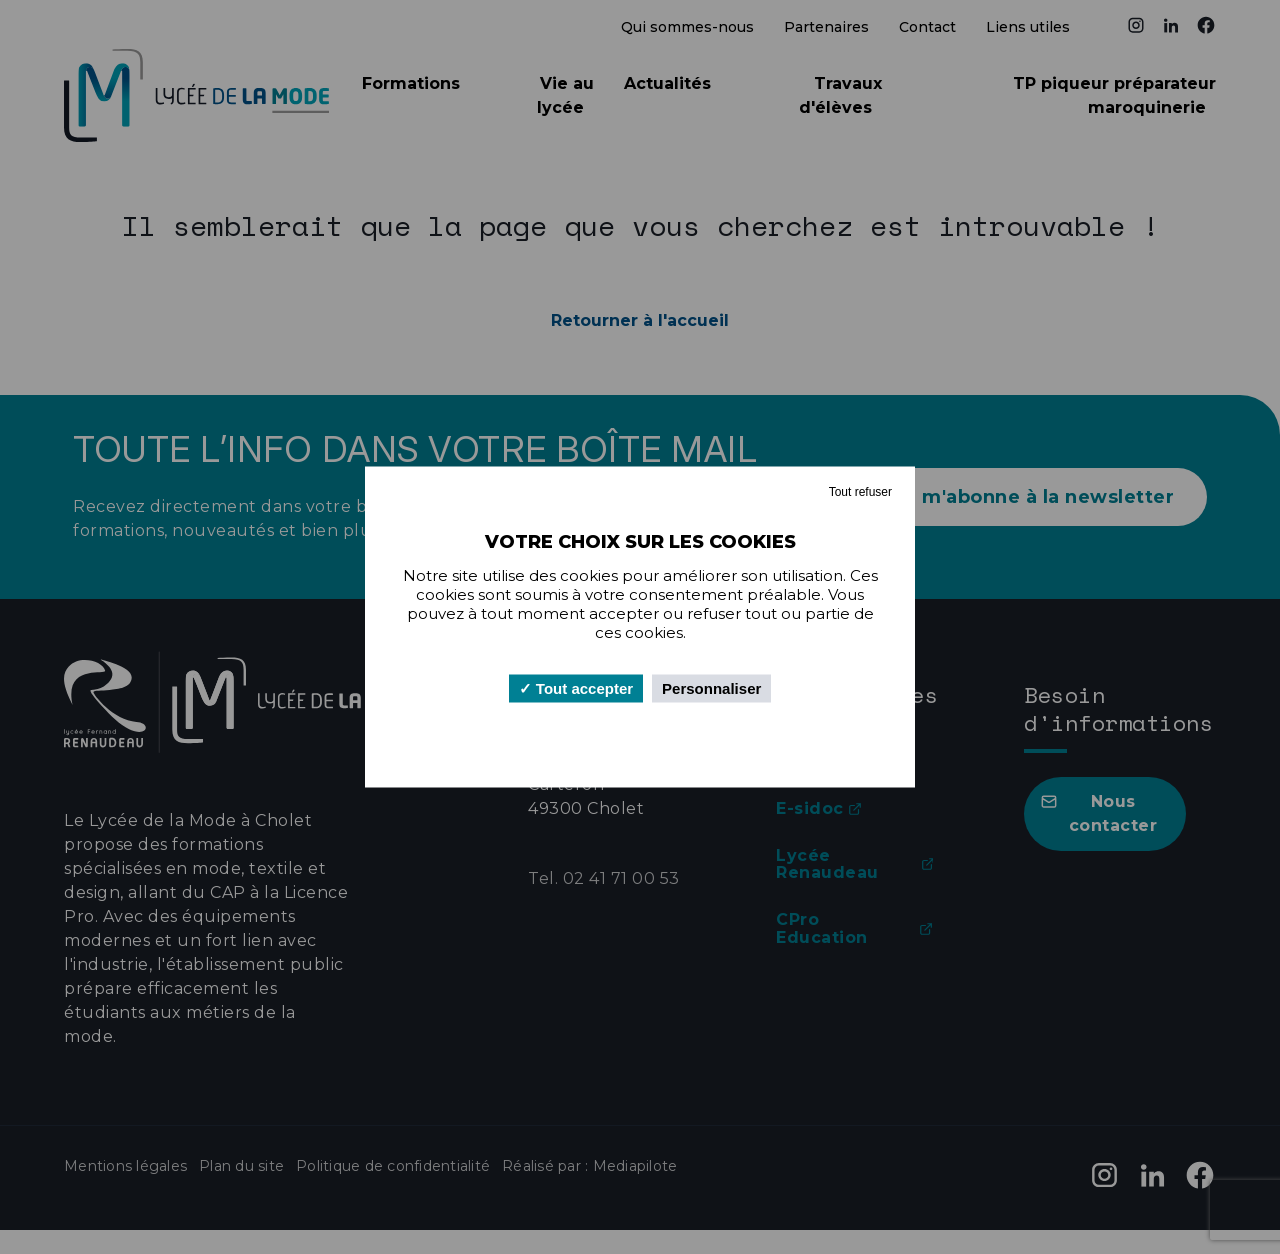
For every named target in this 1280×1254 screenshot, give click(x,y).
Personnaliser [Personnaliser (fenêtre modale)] (711, 688)
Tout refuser (860, 492)
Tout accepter (576, 688)
